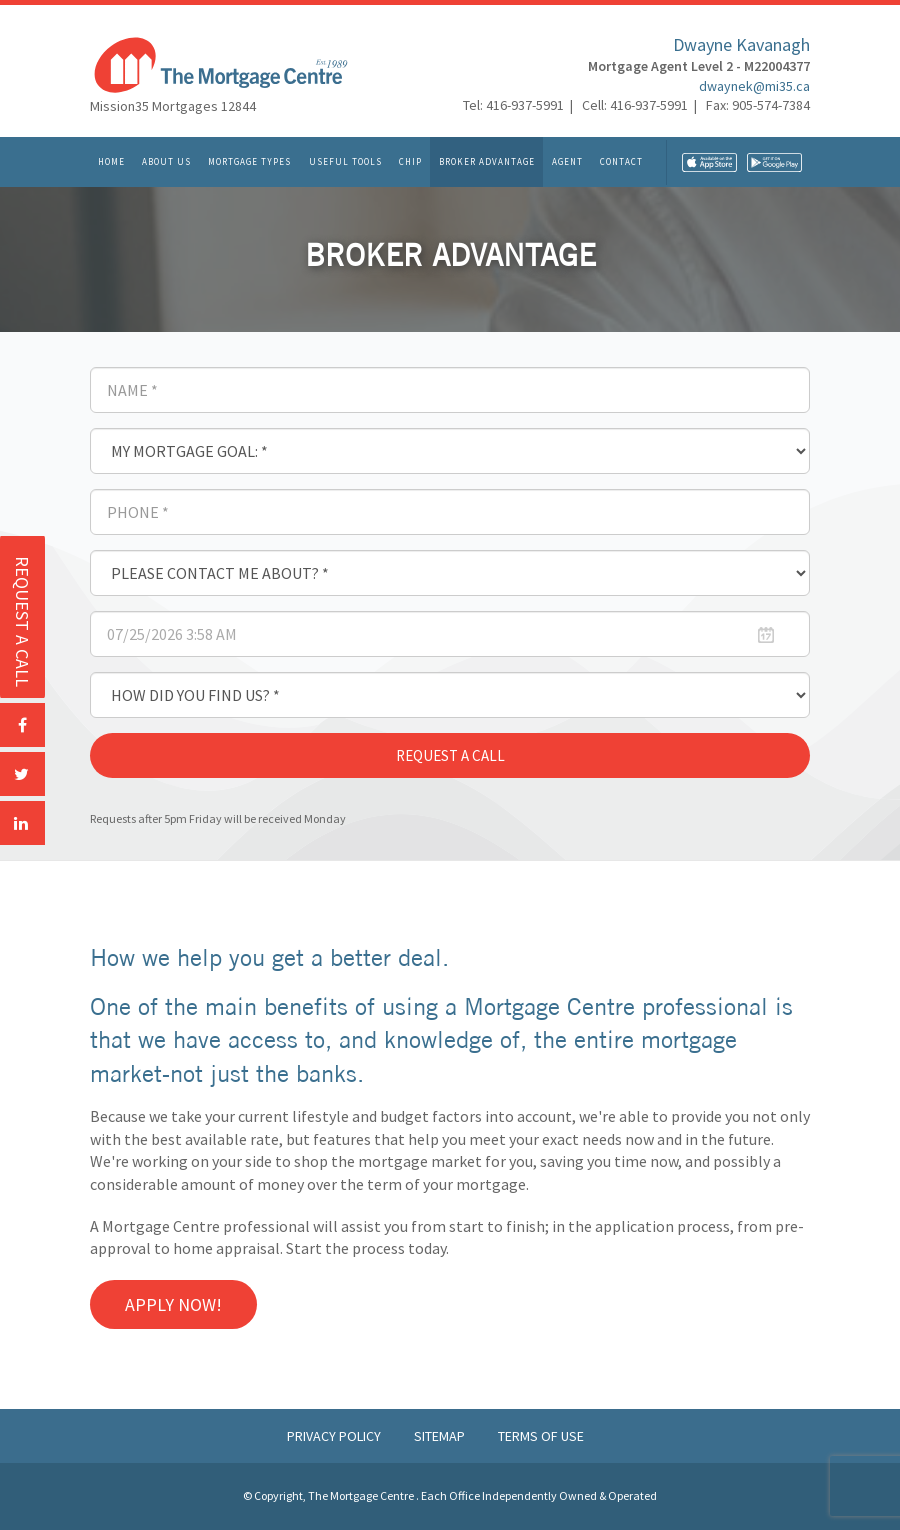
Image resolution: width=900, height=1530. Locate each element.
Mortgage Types (249, 161)
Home (111, 161)
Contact (621, 161)
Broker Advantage (487, 161)
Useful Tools (345, 161)
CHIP (410, 161)
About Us (166, 161)
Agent (567, 161)
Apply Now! (173, 1304)
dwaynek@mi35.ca (754, 86)
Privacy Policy (335, 1436)
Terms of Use (541, 1436)
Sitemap (441, 1436)
